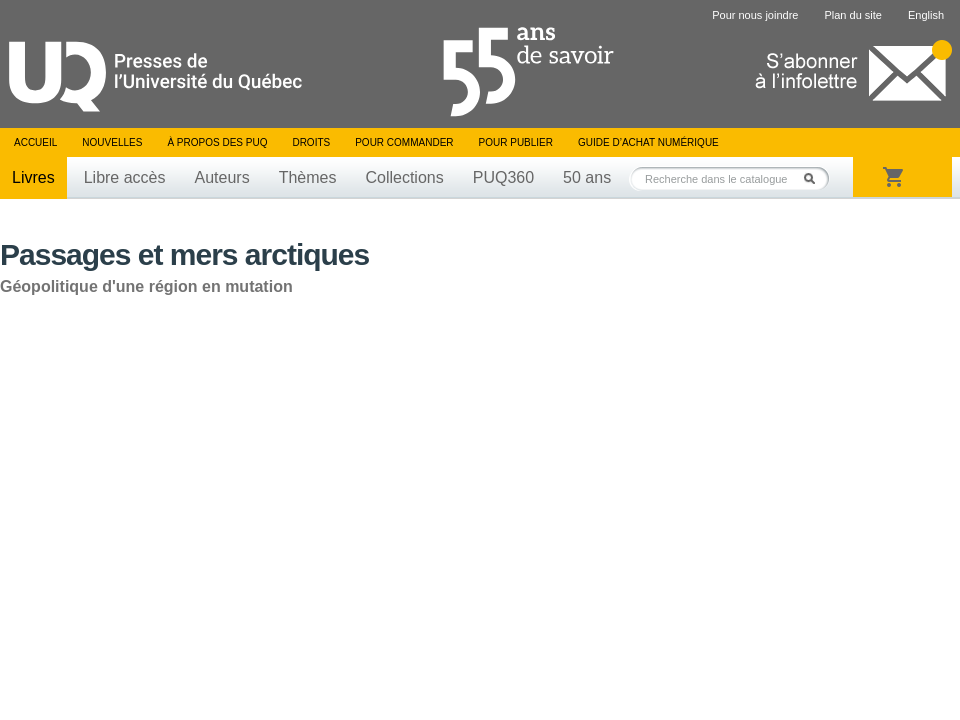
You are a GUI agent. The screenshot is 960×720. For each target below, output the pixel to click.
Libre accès (125, 177)
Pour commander (404, 142)
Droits (311, 142)
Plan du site (852, 15)
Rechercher (815, 178)
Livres (33, 177)
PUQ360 (503, 177)
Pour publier (516, 142)
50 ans (587, 177)
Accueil (35, 142)
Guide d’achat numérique (648, 142)
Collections (404, 177)
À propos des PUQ (217, 142)
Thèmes (308, 177)
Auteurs (222, 177)
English (926, 15)
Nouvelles (112, 142)
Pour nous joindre (755, 15)
